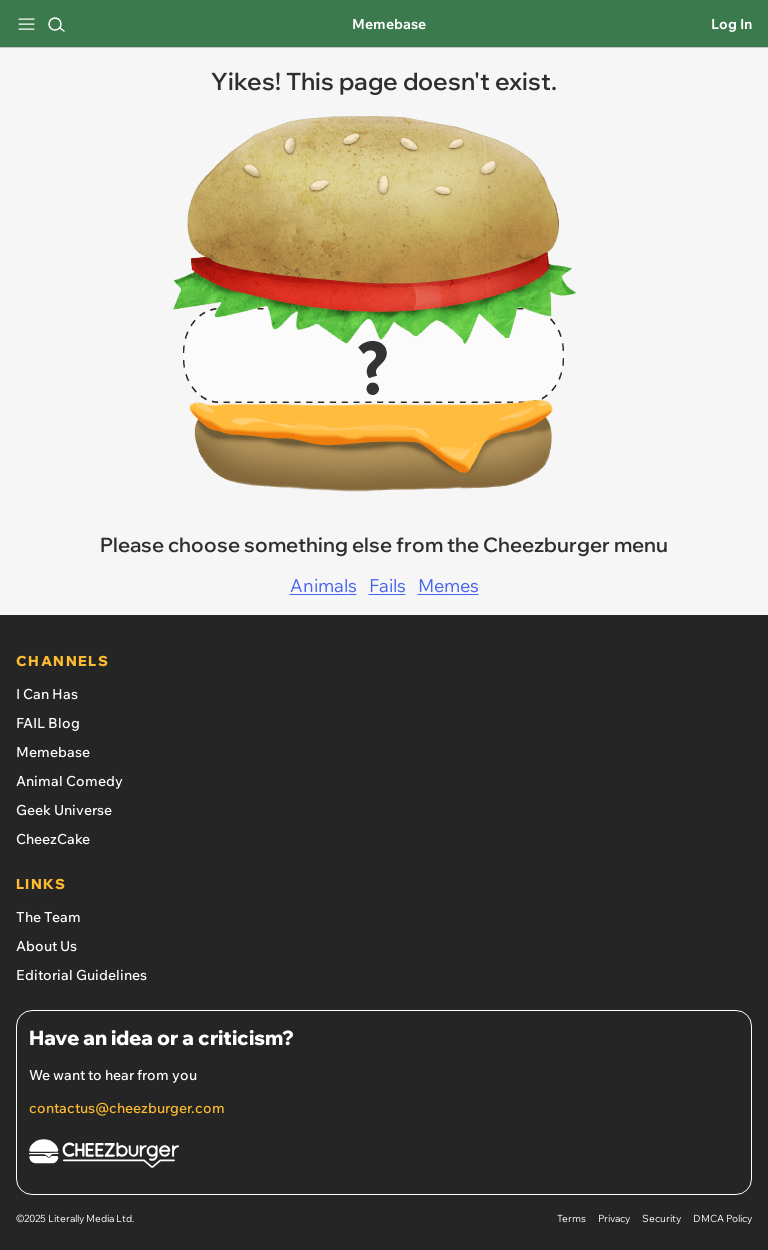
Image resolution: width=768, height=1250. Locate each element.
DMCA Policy (722, 1218)
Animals (323, 585)
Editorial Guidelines (81, 975)
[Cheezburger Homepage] (384, 1156)
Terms (571, 1218)
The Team (48, 917)
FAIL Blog (48, 723)
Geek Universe (64, 810)
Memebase (389, 24)
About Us (46, 946)
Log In (731, 24)
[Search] (56, 24)
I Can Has (47, 694)
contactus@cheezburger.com (127, 1108)
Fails (387, 585)
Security (661, 1218)
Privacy (614, 1218)
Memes (448, 585)
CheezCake (53, 839)
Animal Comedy (69, 781)
